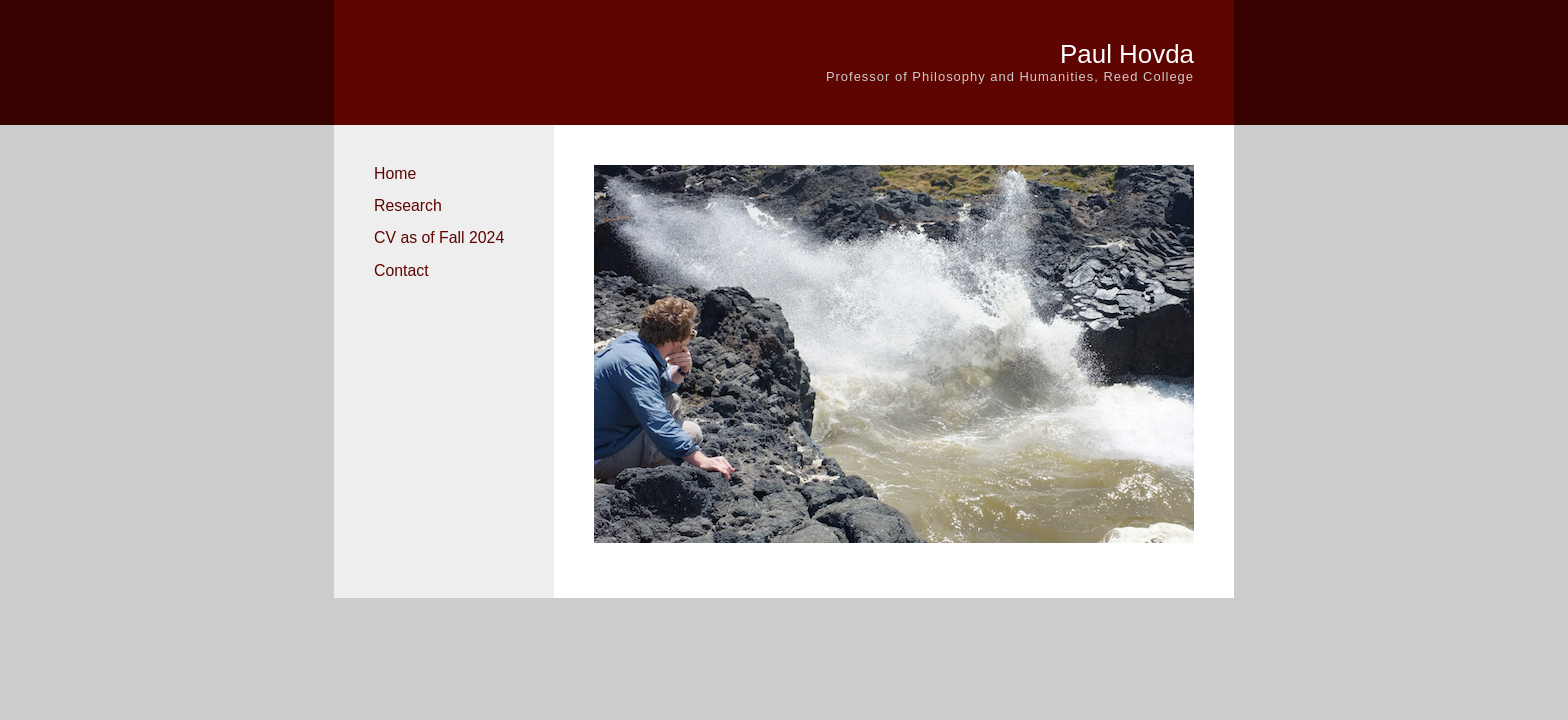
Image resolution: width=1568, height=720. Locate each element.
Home (395, 173)
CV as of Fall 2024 (439, 237)
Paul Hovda (1127, 54)
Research (408, 205)
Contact (401, 270)
